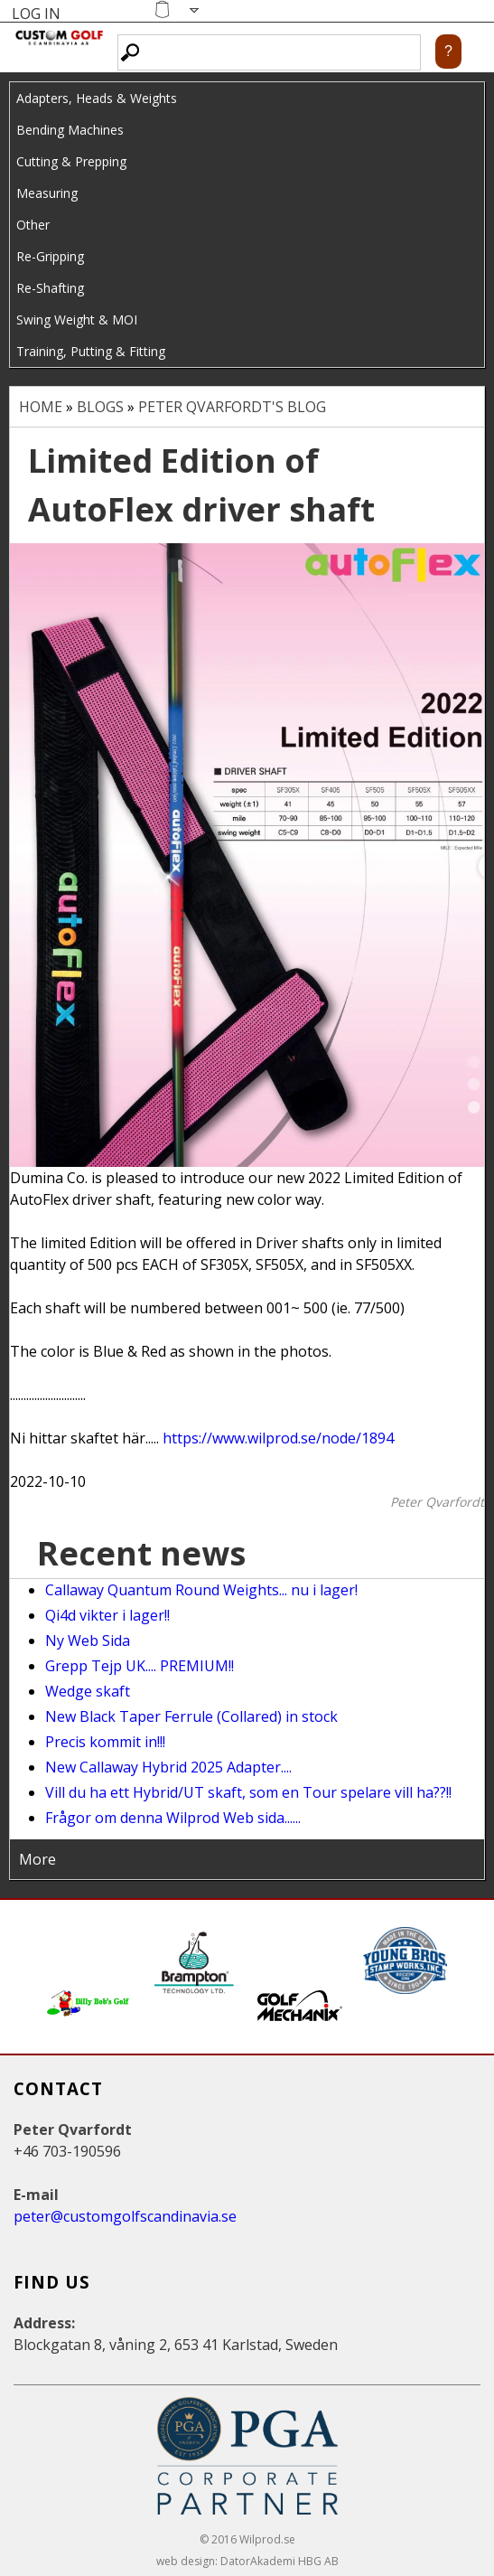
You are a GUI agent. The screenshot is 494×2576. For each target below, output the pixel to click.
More (37, 1859)
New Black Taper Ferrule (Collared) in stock (191, 1716)
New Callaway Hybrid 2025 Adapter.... (168, 1767)
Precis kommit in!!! (105, 1742)
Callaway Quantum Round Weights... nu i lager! (201, 1590)
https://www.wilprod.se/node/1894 (278, 1438)
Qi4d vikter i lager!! (107, 1615)
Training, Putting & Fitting (90, 351)
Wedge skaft (87, 1691)
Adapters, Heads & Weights (96, 98)
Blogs (100, 407)
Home (40, 407)
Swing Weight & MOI (76, 319)
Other (33, 224)
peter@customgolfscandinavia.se (125, 2216)
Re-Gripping (50, 256)
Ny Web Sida (87, 1640)
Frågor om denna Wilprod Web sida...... (173, 1818)
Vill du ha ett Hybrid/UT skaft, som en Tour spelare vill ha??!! (248, 1792)
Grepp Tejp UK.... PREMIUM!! (139, 1666)
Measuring (47, 193)
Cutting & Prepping (71, 161)
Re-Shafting (50, 287)
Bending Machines (70, 129)
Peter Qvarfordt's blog (232, 407)
